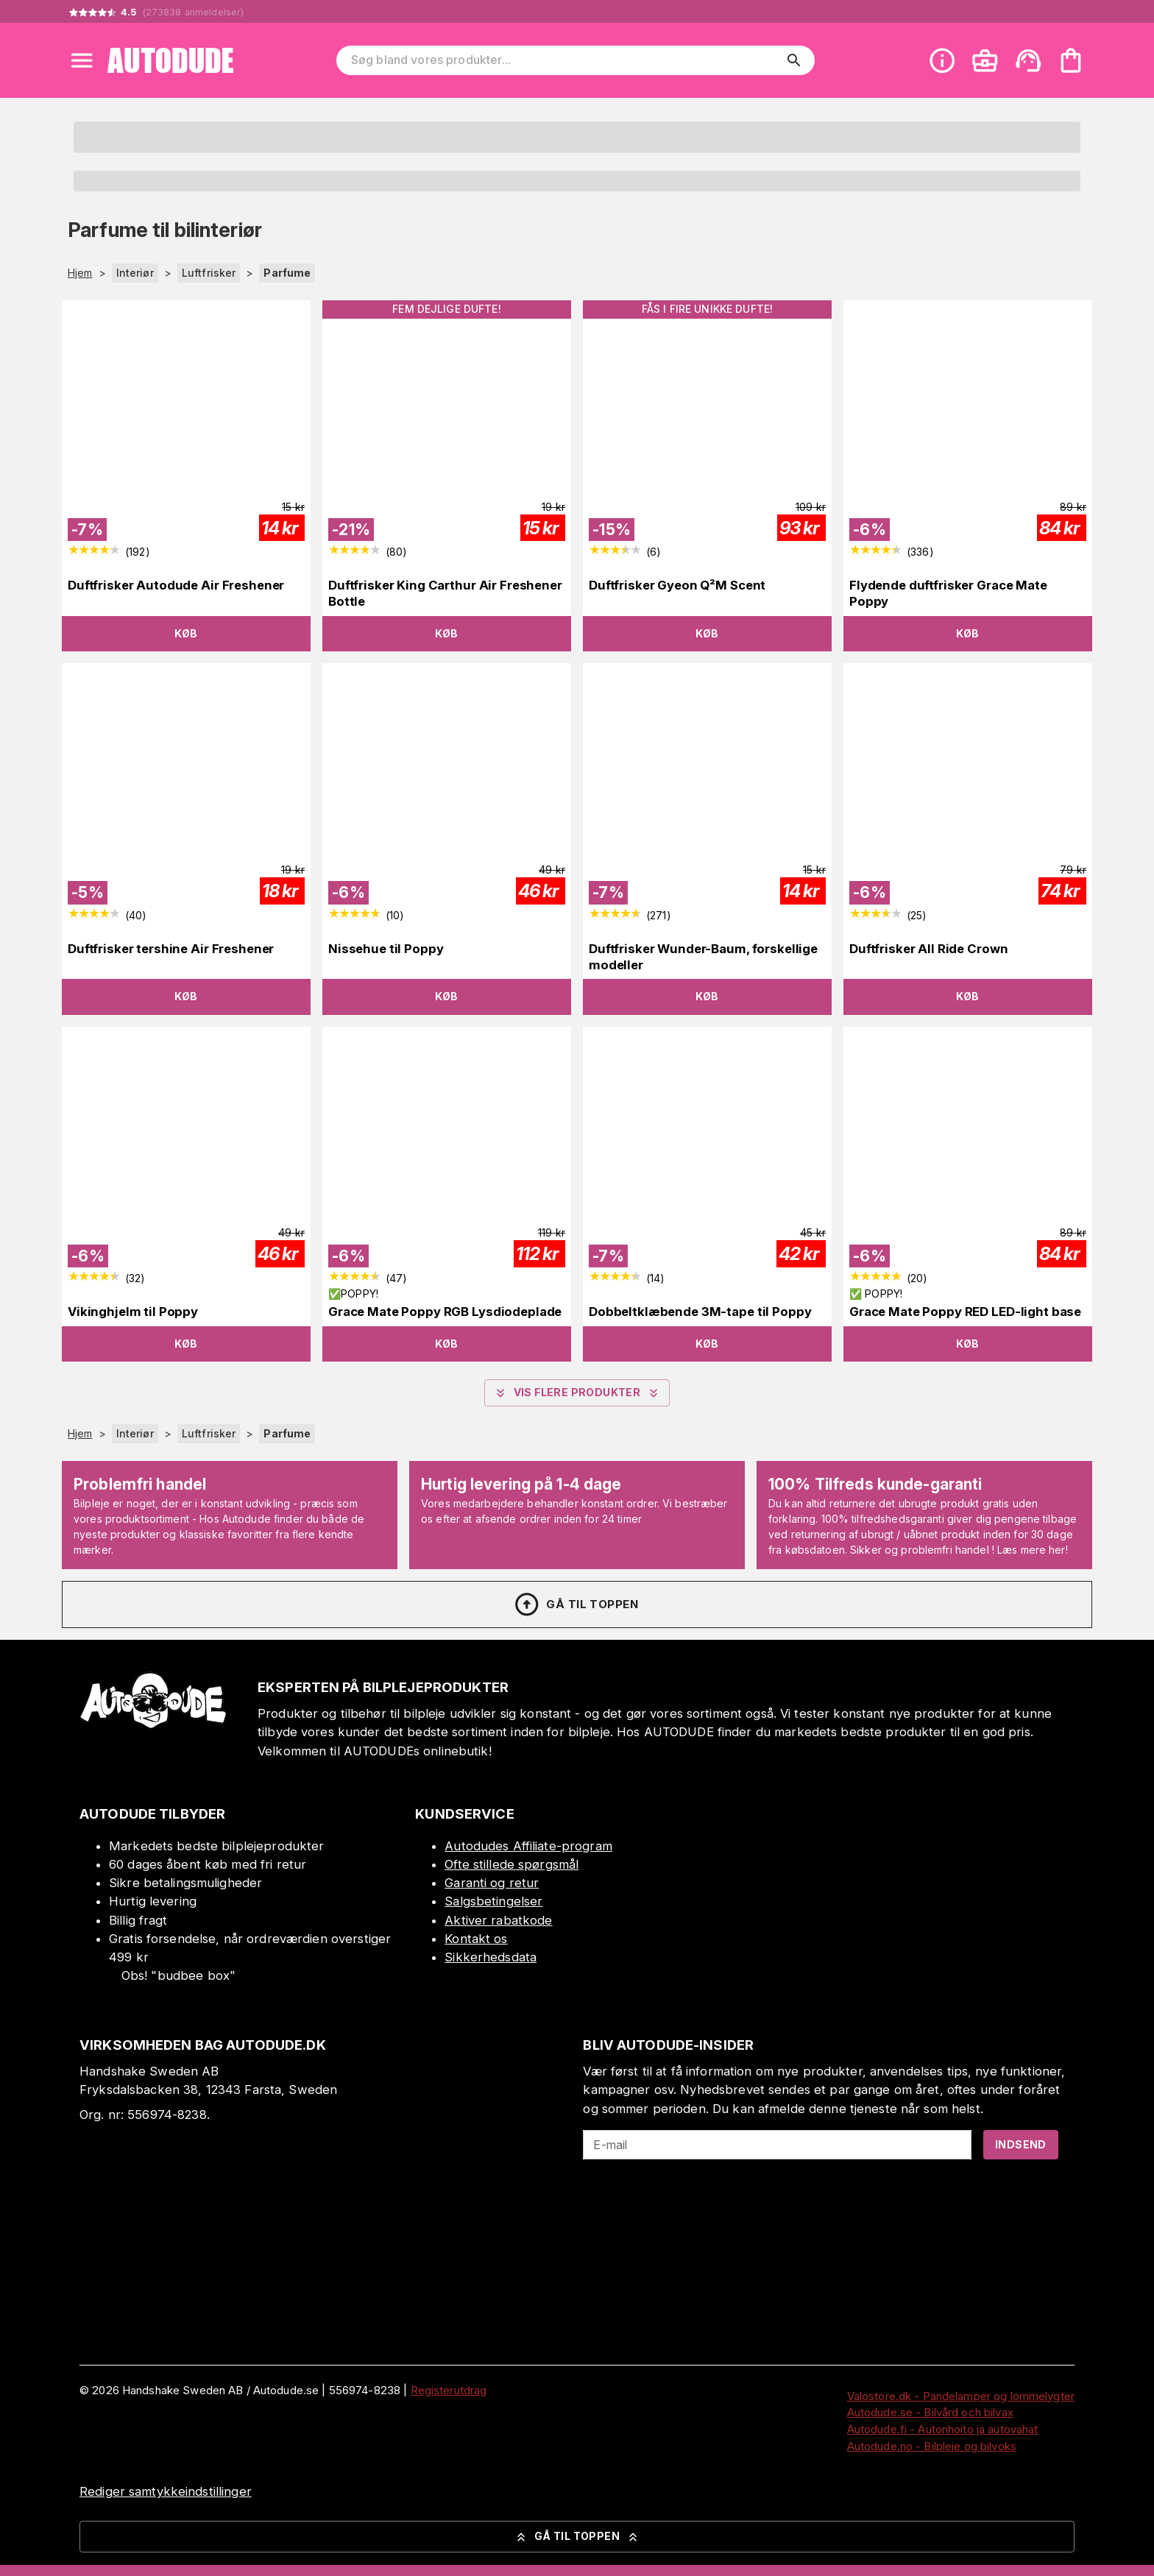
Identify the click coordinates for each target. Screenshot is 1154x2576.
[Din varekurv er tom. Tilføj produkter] (1070, 60)
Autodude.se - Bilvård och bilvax (930, 2412)
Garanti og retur (492, 1882)
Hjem (80, 273)
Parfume (287, 272)
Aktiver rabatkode (498, 1920)
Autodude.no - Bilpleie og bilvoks (931, 2446)
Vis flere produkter (577, 1393)
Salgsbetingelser (493, 1901)
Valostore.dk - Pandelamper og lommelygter (961, 2396)
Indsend (1021, 2144)
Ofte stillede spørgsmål (511, 1864)
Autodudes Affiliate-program (528, 1846)
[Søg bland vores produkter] (565, 60)
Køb (185, 633)
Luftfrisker (209, 272)
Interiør (135, 272)
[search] (794, 60)
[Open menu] (82, 60)
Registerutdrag (449, 2390)
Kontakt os (476, 1938)
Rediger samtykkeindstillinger (165, 2491)
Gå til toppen (575, 1604)
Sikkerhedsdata (491, 1957)
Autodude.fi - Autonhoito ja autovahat (942, 2429)
